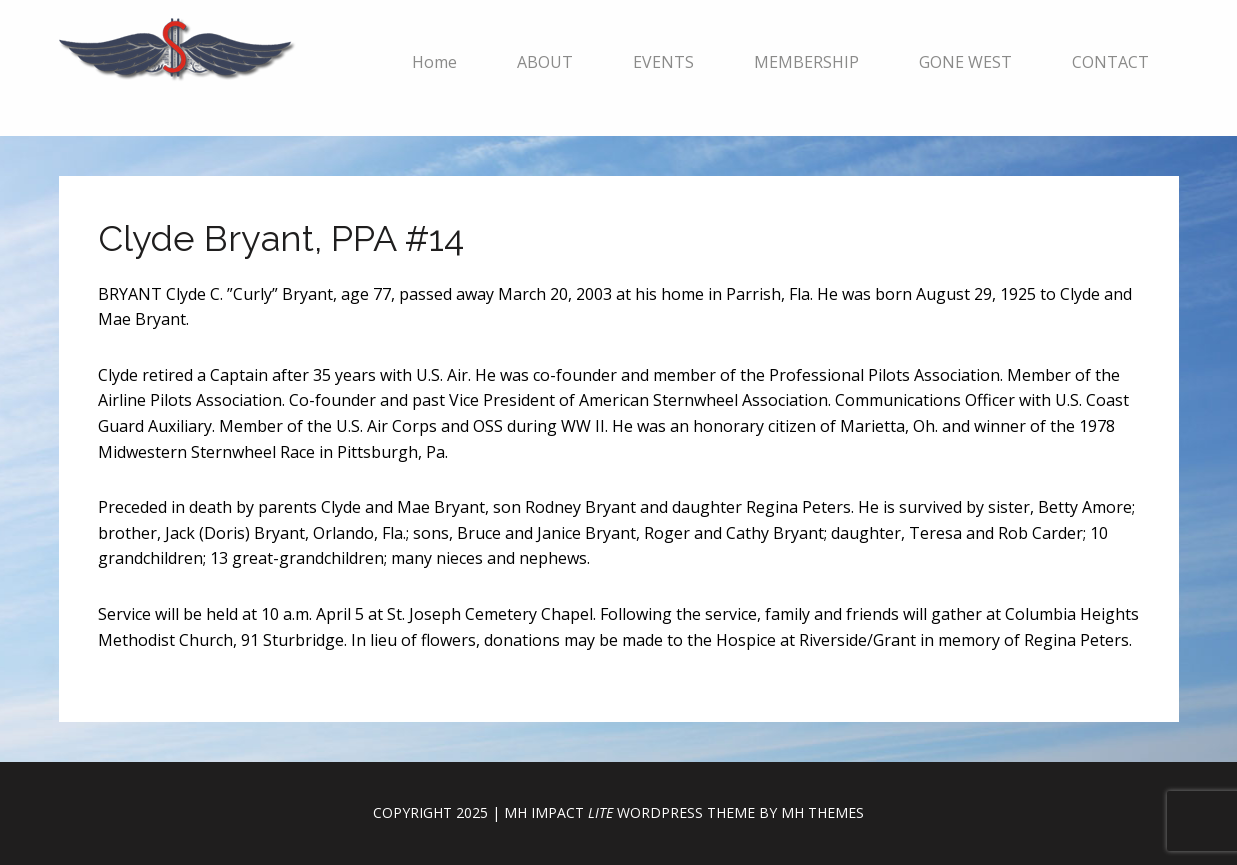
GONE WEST (965, 62)
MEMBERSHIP (806, 62)
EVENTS (663, 62)
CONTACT (1110, 62)
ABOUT (545, 62)
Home (434, 62)
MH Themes (822, 812)
